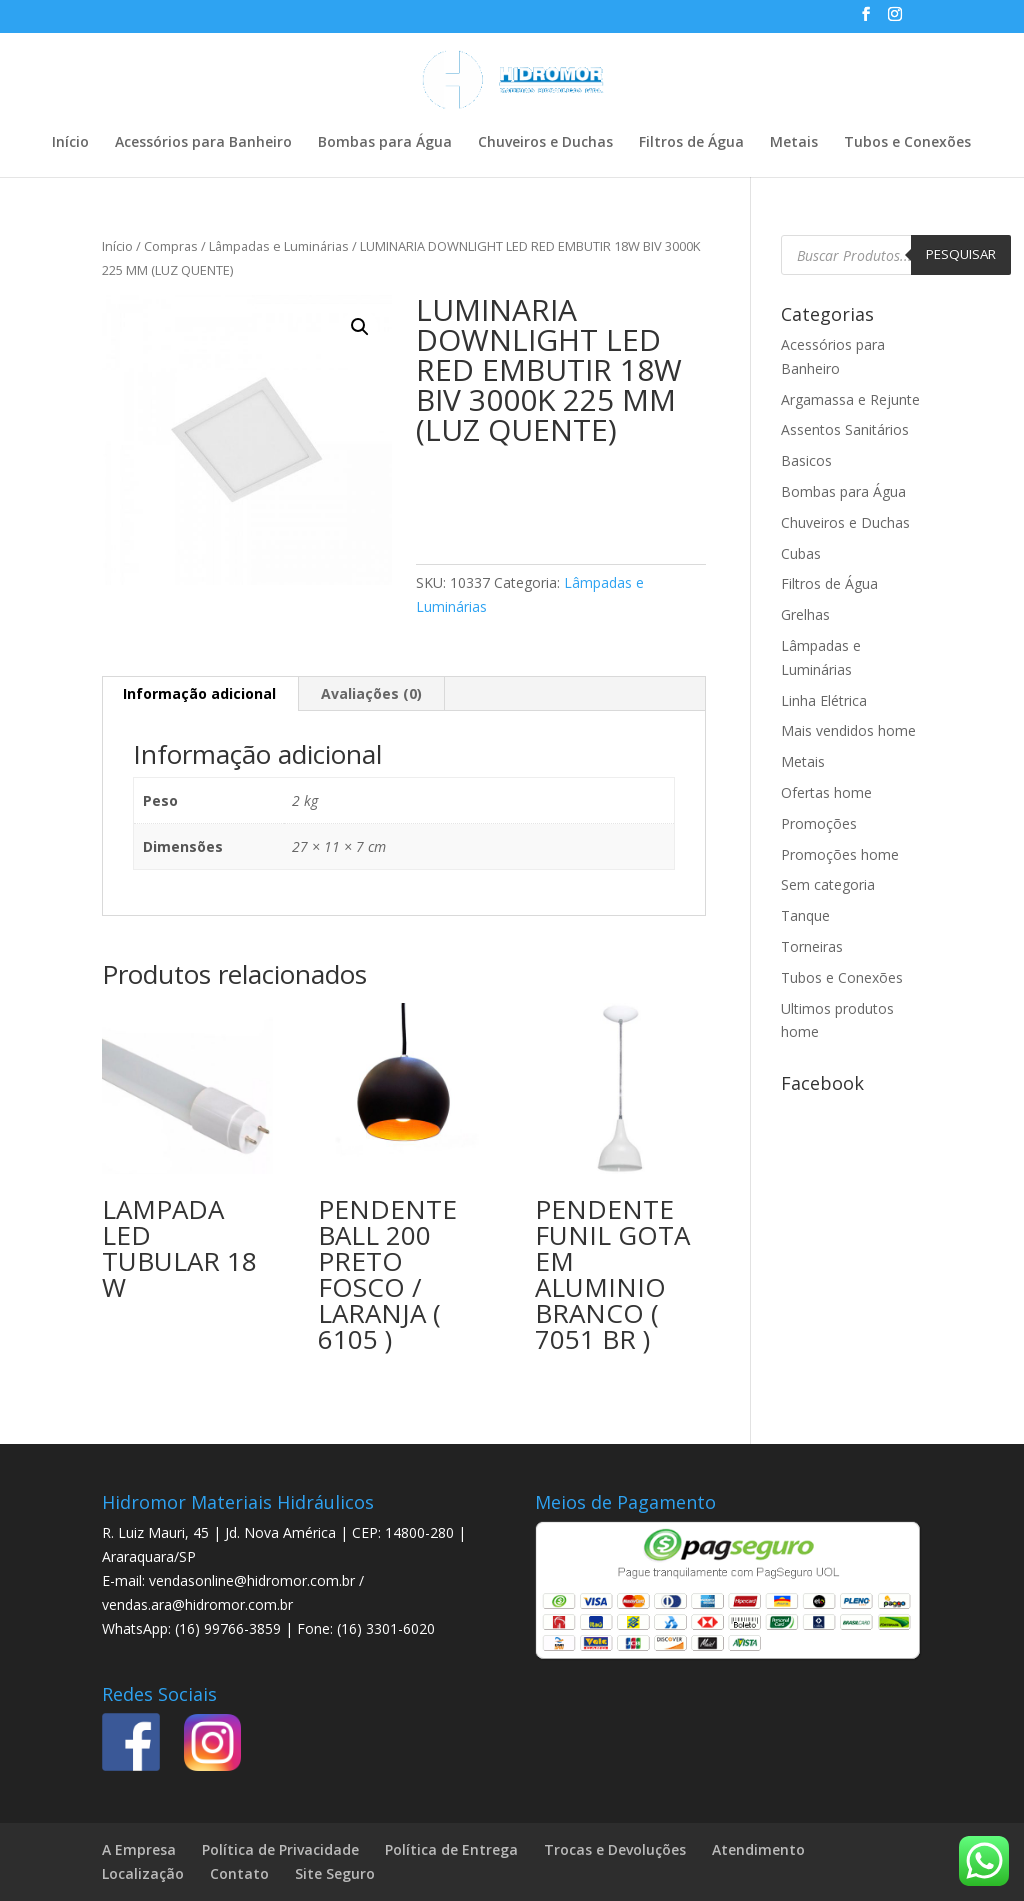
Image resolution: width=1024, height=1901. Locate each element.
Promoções (819, 823)
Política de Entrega (451, 1849)
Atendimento (758, 1849)
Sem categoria (828, 884)
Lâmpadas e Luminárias (279, 246)
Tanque (805, 915)
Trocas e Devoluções (615, 1849)
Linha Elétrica (824, 700)
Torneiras (812, 946)
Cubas (801, 553)
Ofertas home (826, 792)
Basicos (806, 460)
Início (70, 143)
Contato (239, 1873)
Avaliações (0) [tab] (371, 693)
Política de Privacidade (280, 1849)
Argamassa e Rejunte (850, 399)
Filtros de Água (691, 143)
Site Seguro (335, 1873)
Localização (143, 1873)
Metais (794, 143)
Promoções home (840, 854)
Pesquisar (961, 254)
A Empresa (139, 1849)
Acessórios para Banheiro (203, 143)
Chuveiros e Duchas (545, 143)
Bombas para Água (385, 143)
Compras (171, 246)
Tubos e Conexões (907, 143)
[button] (360, 327)
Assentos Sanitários (845, 429)
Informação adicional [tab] (199, 693)
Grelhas (805, 614)
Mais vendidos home (848, 730)
